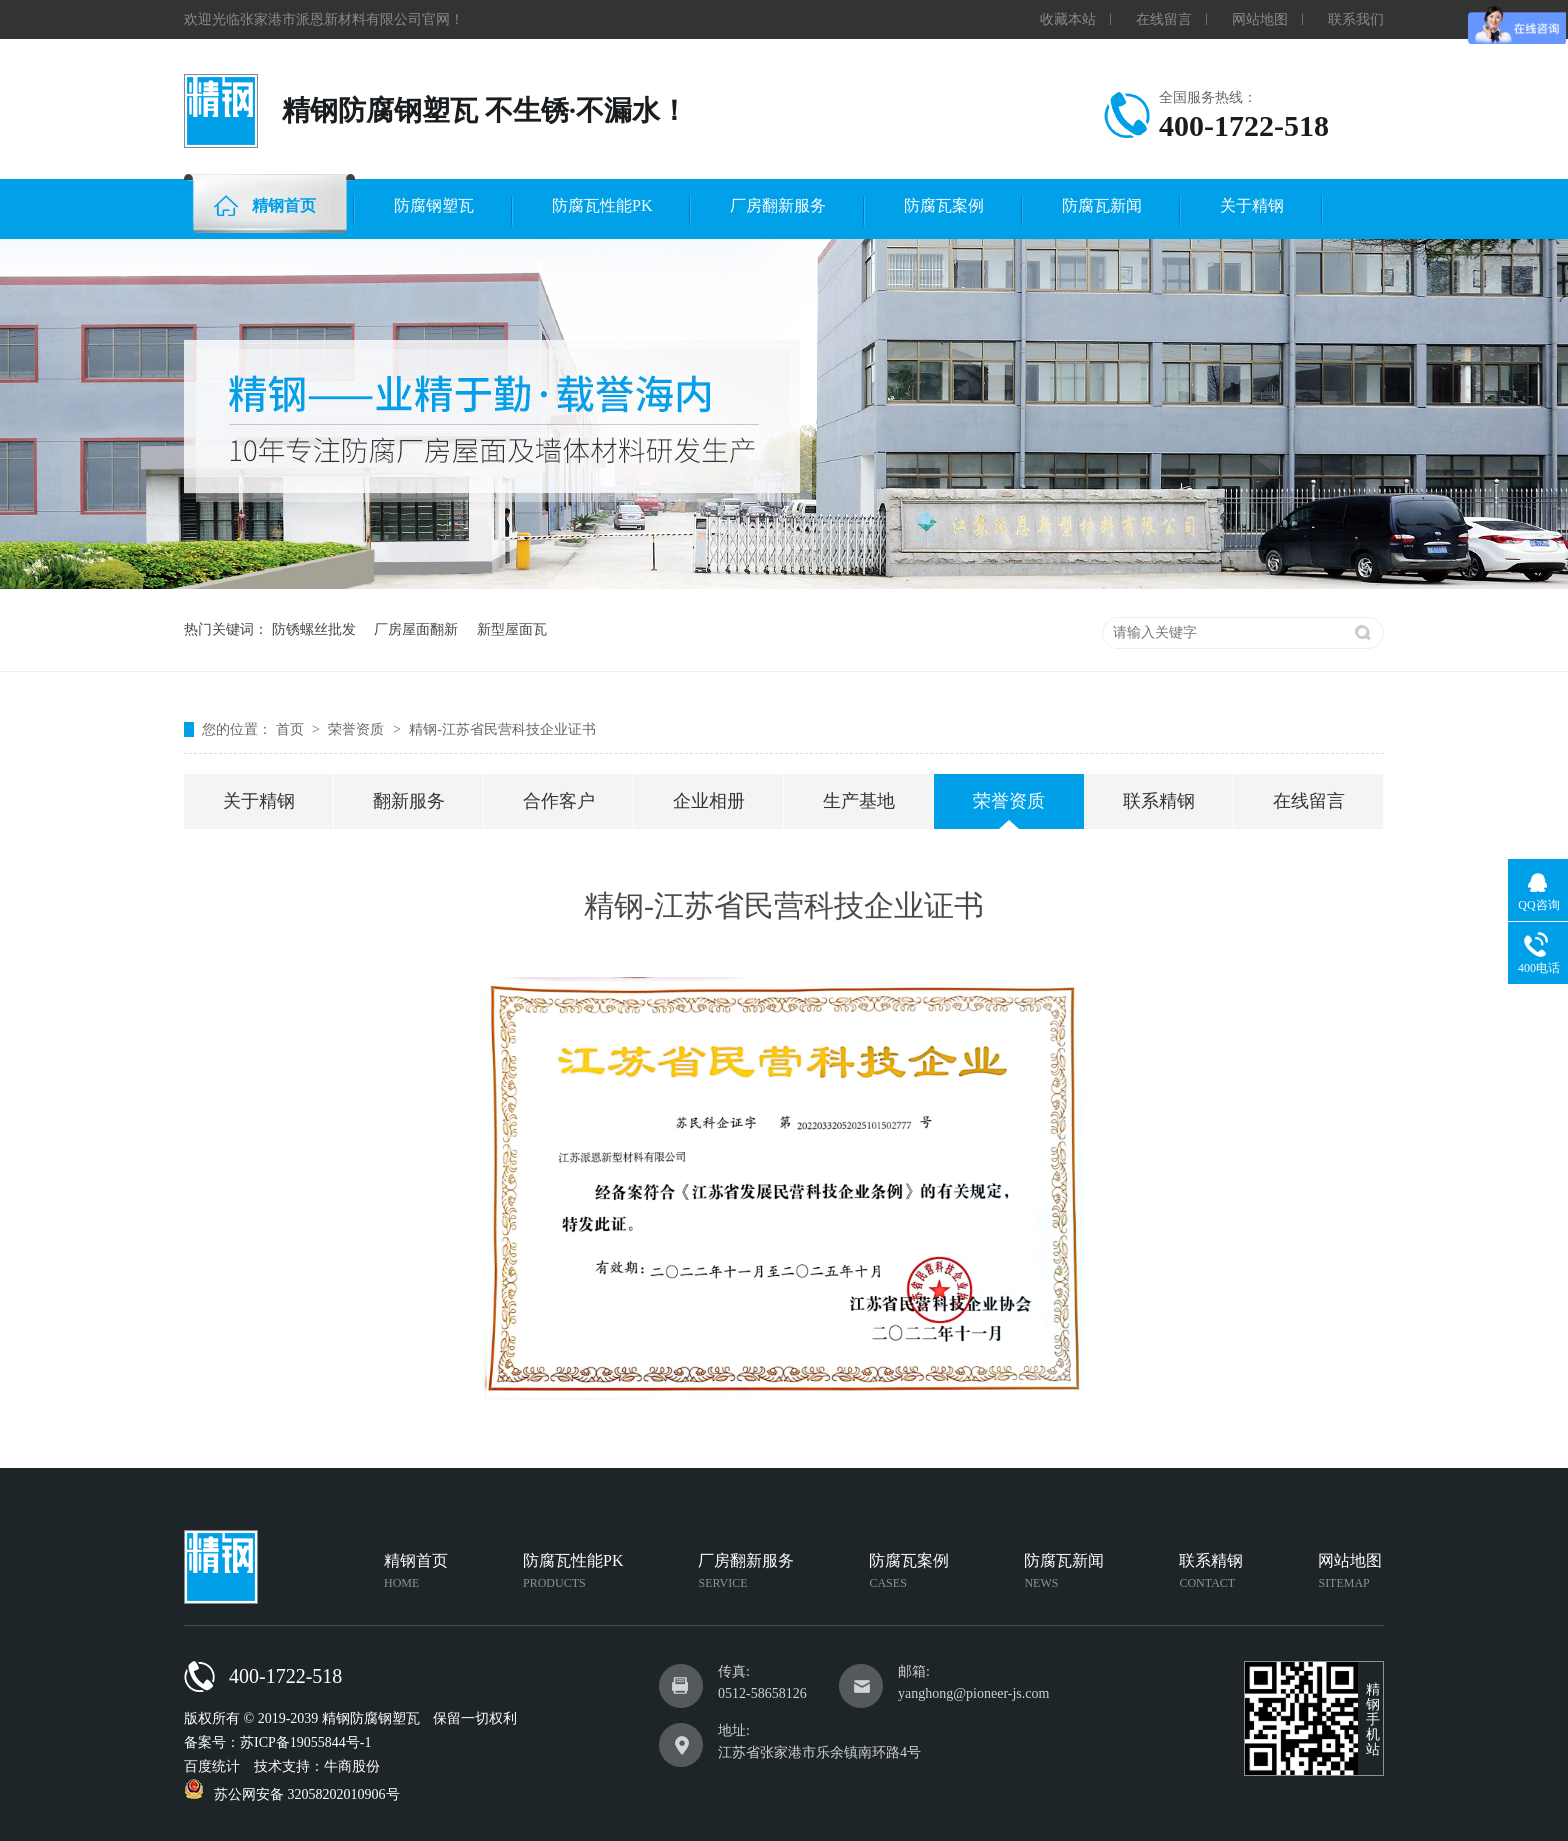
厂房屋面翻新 (416, 629)
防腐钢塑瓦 (434, 205)
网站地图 (1260, 19)
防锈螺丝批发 (314, 629)
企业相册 (709, 801)
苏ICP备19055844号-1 (305, 1742)
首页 (292, 729)
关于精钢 (1252, 205)
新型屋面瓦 (512, 629)
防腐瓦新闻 (1102, 205)
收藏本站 (1068, 19)
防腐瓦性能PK (602, 205)
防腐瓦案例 (944, 205)
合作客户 (559, 801)
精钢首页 (265, 205)
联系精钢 (1159, 801)
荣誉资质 (358, 729)
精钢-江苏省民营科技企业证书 (502, 729)
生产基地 (859, 801)
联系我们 (1356, 19)
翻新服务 (409, 801)
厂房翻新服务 (778, 205)
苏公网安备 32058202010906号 (292, 1794)
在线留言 (1164, 19)
